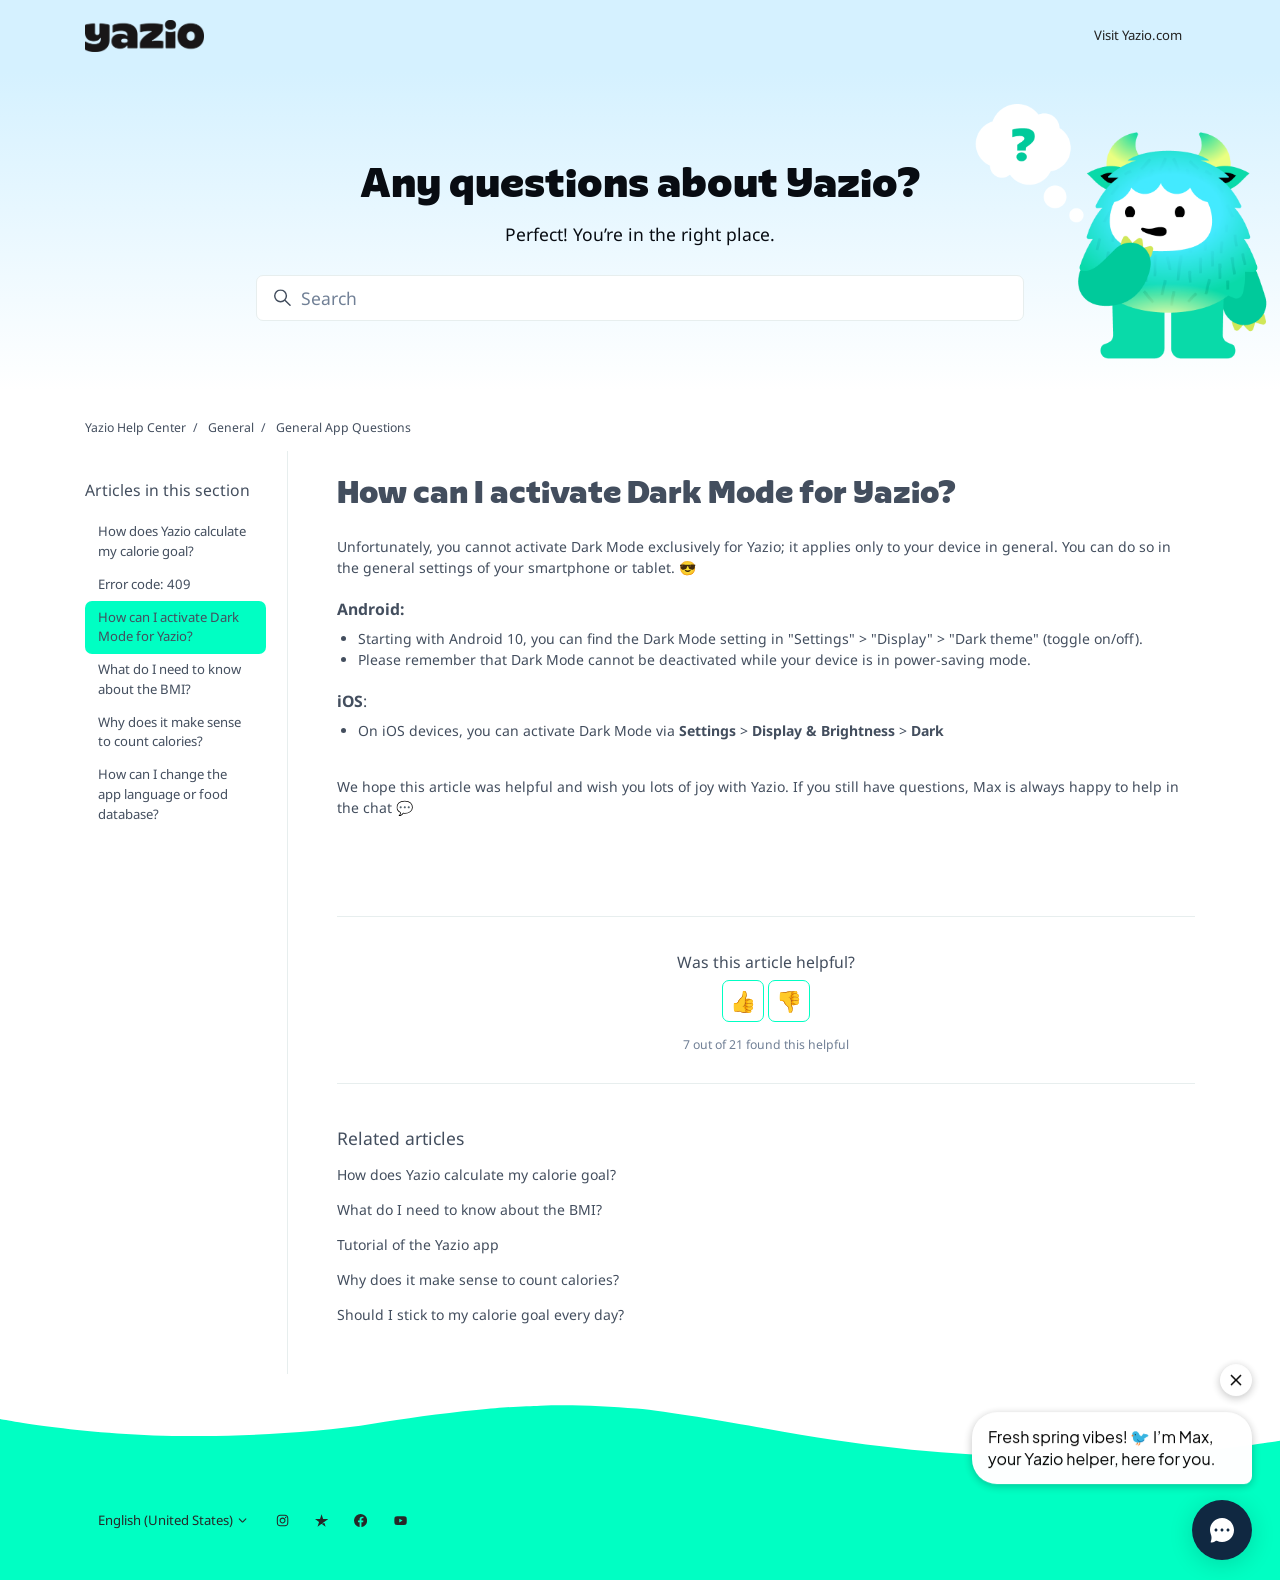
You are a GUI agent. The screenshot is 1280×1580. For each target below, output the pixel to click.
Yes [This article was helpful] (743, 1001)
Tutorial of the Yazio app (418, 1244)
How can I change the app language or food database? (163, 793)
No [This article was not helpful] (789, 1001)
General (231, 427)
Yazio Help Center (135, 427)
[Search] (640, 298)
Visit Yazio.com (1138, 35)
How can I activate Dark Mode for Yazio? (168, 627)
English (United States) (173, 1520)
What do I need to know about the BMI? (469, 1209)
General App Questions (343, 427)
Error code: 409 (144, 584)
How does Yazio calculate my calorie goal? (476, 1174)
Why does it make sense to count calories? (478, 1279)
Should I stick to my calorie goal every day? (480, 1314)
